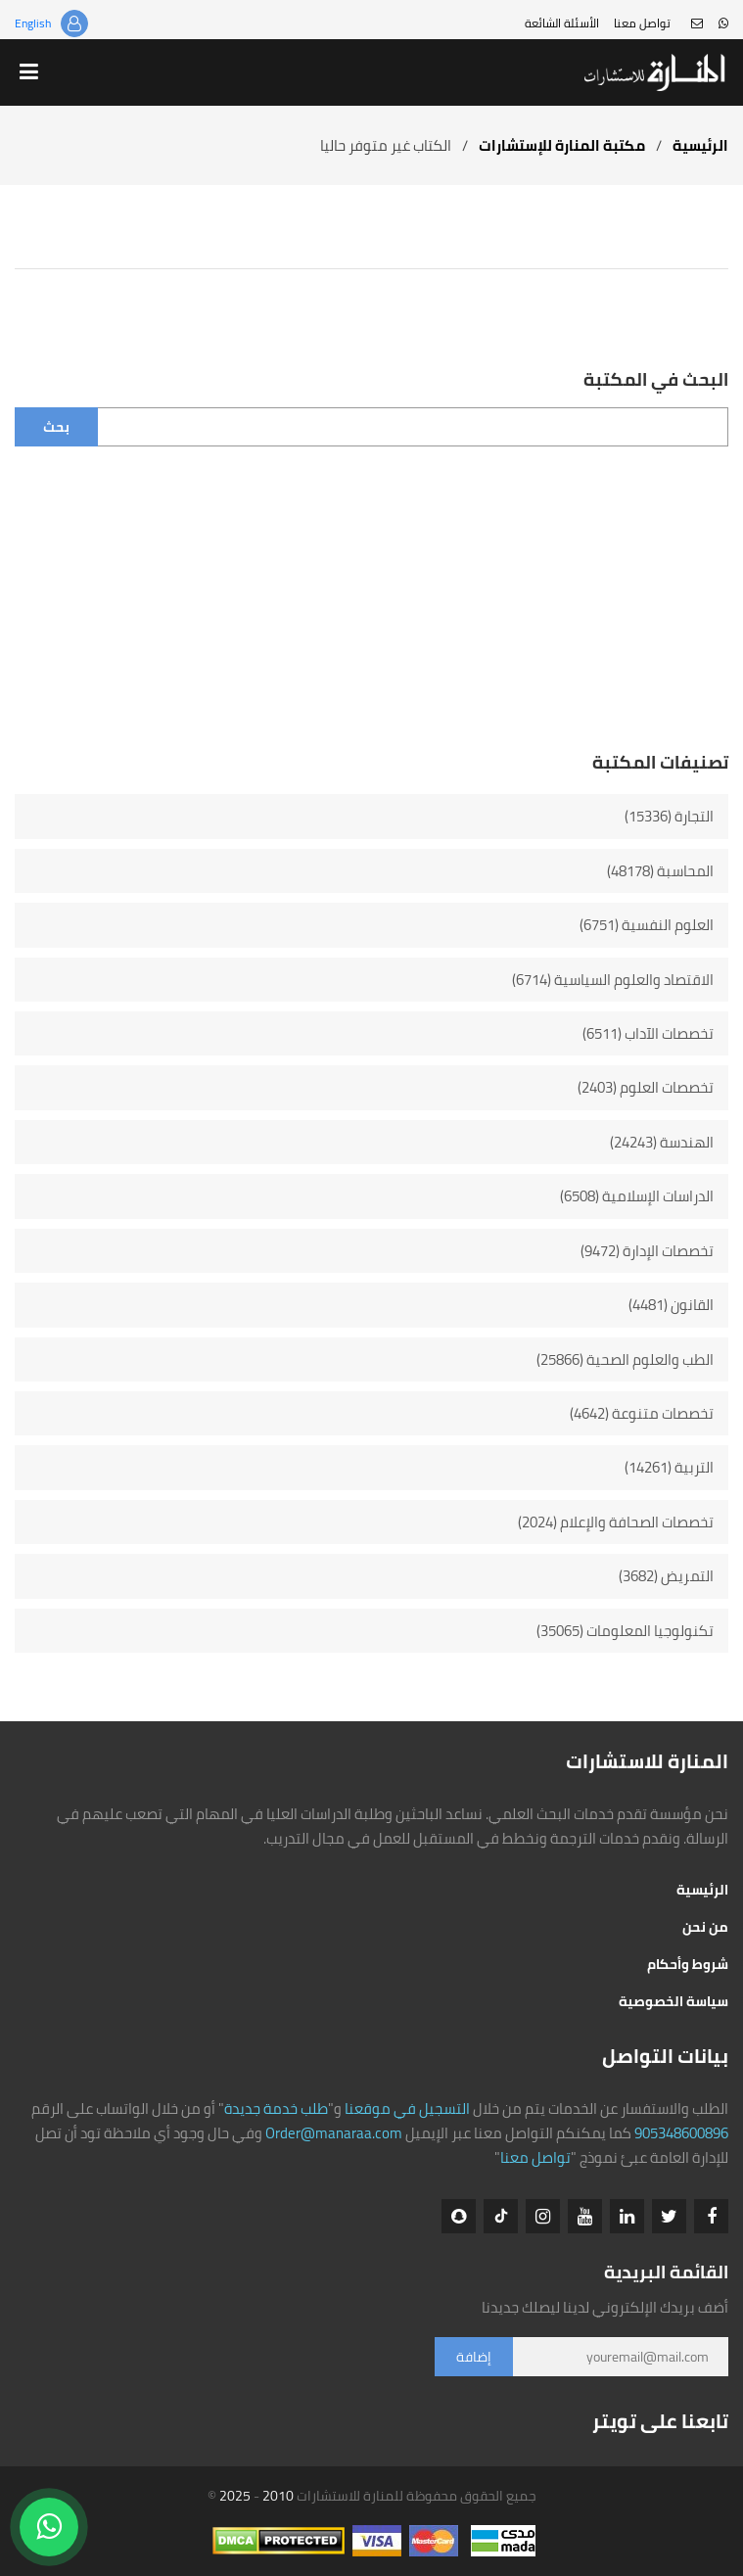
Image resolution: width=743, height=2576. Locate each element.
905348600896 (681, 2133)
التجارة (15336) (669, 816)
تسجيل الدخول (74, 23)
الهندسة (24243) (662, 1142)
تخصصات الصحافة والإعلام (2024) (616, 1522)
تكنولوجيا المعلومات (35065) (625, 1630)
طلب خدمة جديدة (276, 2108)
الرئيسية (700, 145)
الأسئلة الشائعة (562, 23)
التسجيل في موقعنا (407, 2108)
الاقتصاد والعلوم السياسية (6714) (613, 979)
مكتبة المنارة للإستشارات (562, 145)
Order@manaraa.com (333, 2133)
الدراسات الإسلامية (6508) (637, 1196)
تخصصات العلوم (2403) (646, 1087)
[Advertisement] (371, 613)
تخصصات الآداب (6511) (648, 1033)
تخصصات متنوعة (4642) (642, 1413)
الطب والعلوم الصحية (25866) (625, 1359)
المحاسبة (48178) (660, 871)
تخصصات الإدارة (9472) (647, 1251)
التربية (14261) (669, 1467)
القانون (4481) (671, 1304)
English (33, 23)
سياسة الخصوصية (673, 2001)
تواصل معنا (642, 23)
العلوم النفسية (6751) (647, 925)
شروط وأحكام (687, 1964)
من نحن (705, 1927)
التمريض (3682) (666, 1576)
